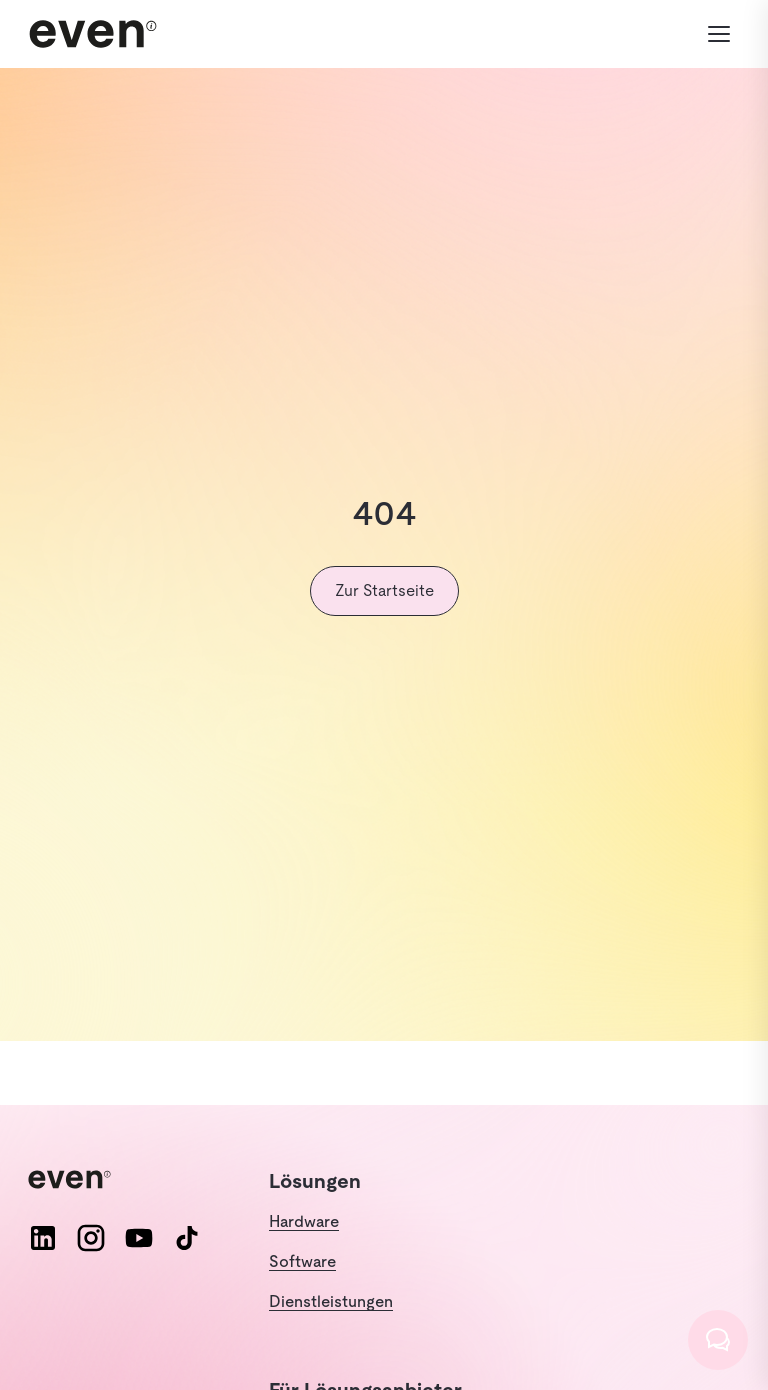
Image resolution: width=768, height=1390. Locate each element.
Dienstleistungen (331, 1301)
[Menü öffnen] (719, 34)
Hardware (304, 1221)
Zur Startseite (384, 590)
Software (302, 1261)
